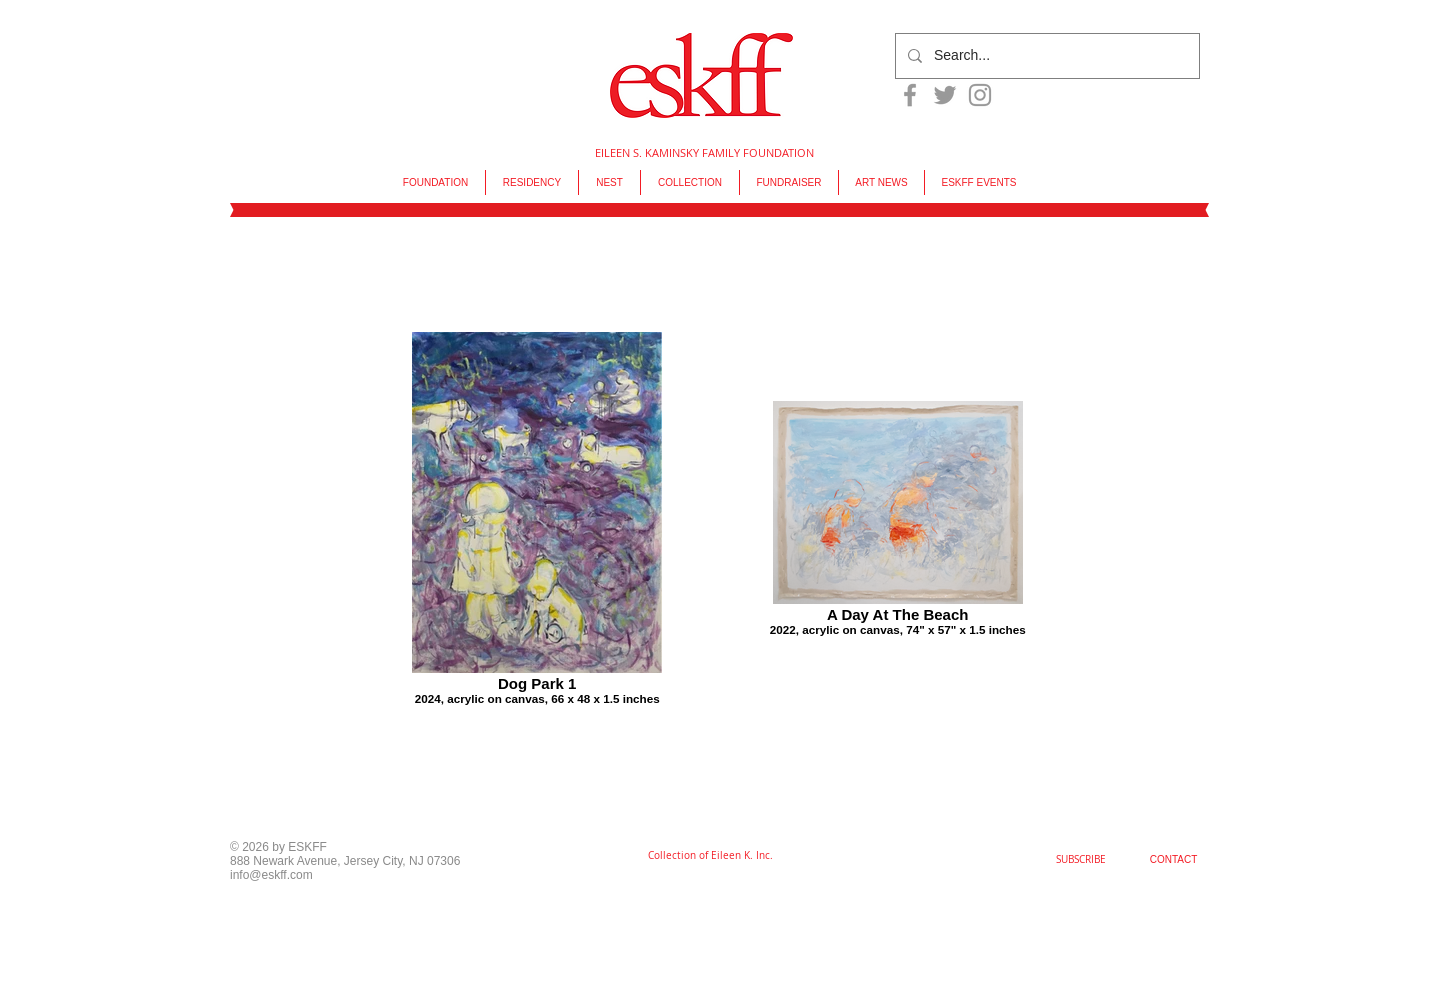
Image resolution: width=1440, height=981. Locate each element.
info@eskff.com (271, 875)
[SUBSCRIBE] (1081, 860)
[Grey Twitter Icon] (945, 95)
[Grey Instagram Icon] (980, 95)
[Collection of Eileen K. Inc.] (710, 855)
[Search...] (1045, 56)
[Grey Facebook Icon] (910, 95)
